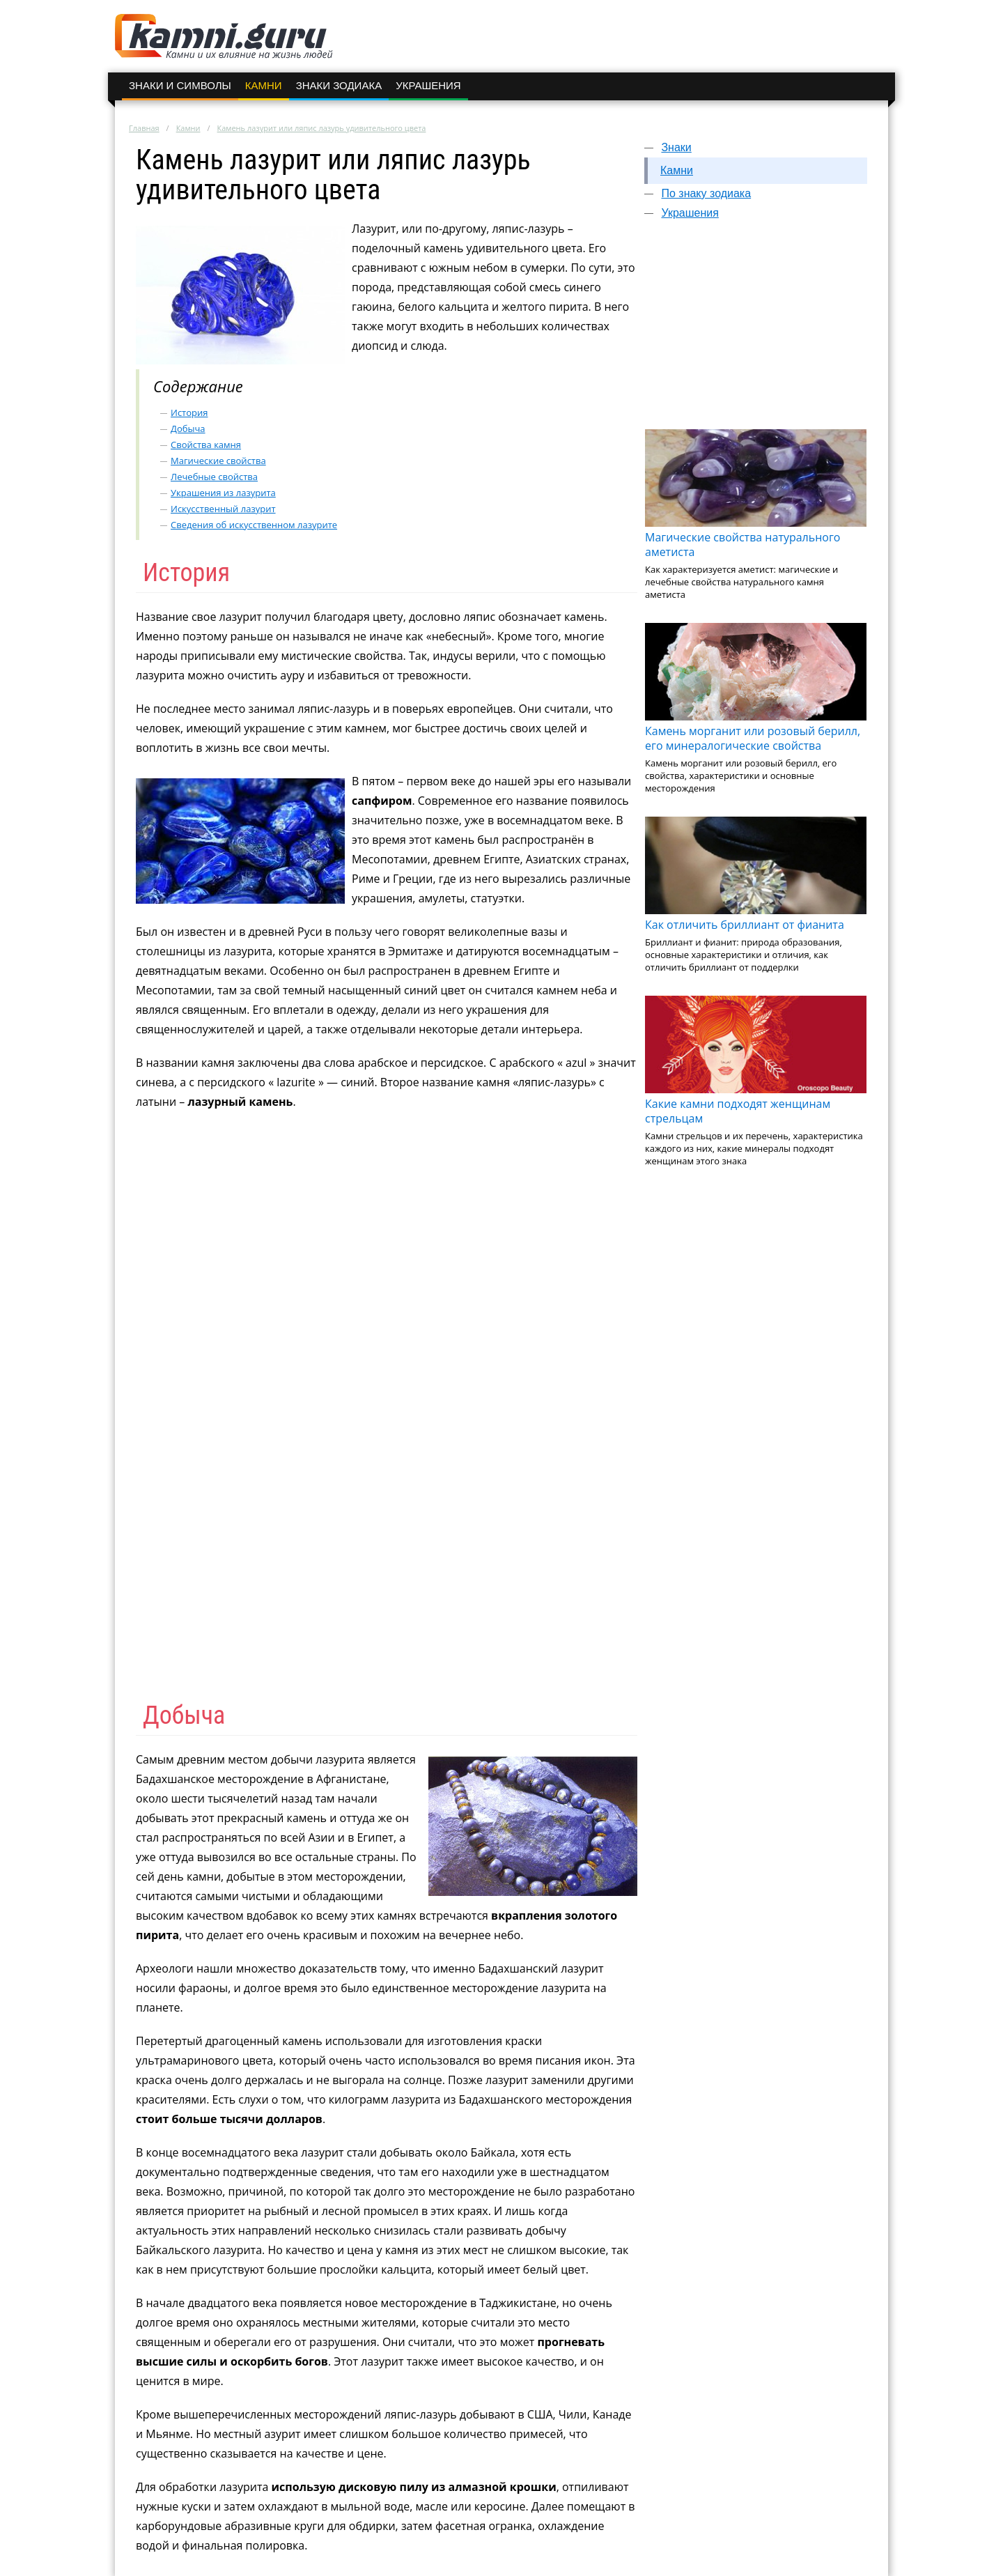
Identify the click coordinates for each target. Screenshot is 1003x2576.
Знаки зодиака (339, 85)
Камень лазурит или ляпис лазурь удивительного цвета (321, 128)
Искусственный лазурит (223, 508)
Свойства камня (206, 444)
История (189, 412)
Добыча (188, 428)
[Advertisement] (755, 331)
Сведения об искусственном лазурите (254, 524)
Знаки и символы (180, 85)
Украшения (428, 85)
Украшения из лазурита (223, 492)
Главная (144, 128)
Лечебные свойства (214, 476)
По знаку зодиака (706, 193)
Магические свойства (218, 460)
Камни (263, 85)
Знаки (676, 147)
